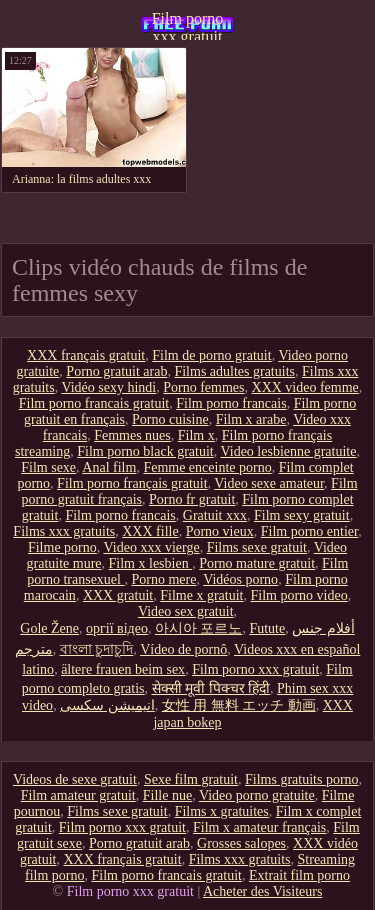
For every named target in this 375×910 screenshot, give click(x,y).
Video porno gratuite (257, 795)
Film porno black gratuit (145, 451)
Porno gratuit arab (116, 371)
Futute (267, 628)
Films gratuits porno (302, 779)
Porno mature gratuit (257, 563)
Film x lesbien (151, 563)
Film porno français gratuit (132, 483)
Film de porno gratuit (211, 355)
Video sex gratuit (186, 611)
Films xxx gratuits (64, 531)
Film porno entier (309, 531)
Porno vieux (220, 531)
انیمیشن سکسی (107, 705)
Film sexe (48, 467)
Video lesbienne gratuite (288, 451)
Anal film (109, 467)
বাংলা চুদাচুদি (97, 649)
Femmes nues (132, 435)
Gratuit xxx (215, 515)
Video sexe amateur (269, 483)
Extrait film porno (299, 875)
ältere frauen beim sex (123, 669)
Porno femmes (203, 387)
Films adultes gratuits (234, 371)
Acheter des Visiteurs (262, 891)
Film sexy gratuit (302, 515)
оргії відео (117, 628)
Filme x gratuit (201, 595)
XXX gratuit (118, 595)
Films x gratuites (222, 811)
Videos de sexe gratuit (75, 779)
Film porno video (298, 595)
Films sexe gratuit (257, 547)
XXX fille (150, 531)
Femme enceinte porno (207, 467)
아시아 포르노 (199, 628)
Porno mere (163, 579)
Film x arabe (251, 419)
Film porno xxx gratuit (188, 25)
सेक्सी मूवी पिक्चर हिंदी (211, 688)
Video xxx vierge (152, 547)
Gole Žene (49, 628)
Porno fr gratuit (192, 499)
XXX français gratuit (86, 355)
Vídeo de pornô (183, 649)
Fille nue (167, 795)
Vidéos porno (240, 579)
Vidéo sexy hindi (108, 387)
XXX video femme (305, 387)
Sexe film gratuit (191, 779)
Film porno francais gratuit (94, 403)
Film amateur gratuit (78, 795)
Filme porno (62, 547)
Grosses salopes (241, 843)
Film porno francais (231, 403)
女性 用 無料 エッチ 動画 (239, 705)
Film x (196, 435)
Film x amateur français (259, 827)
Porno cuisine (170, 419)
